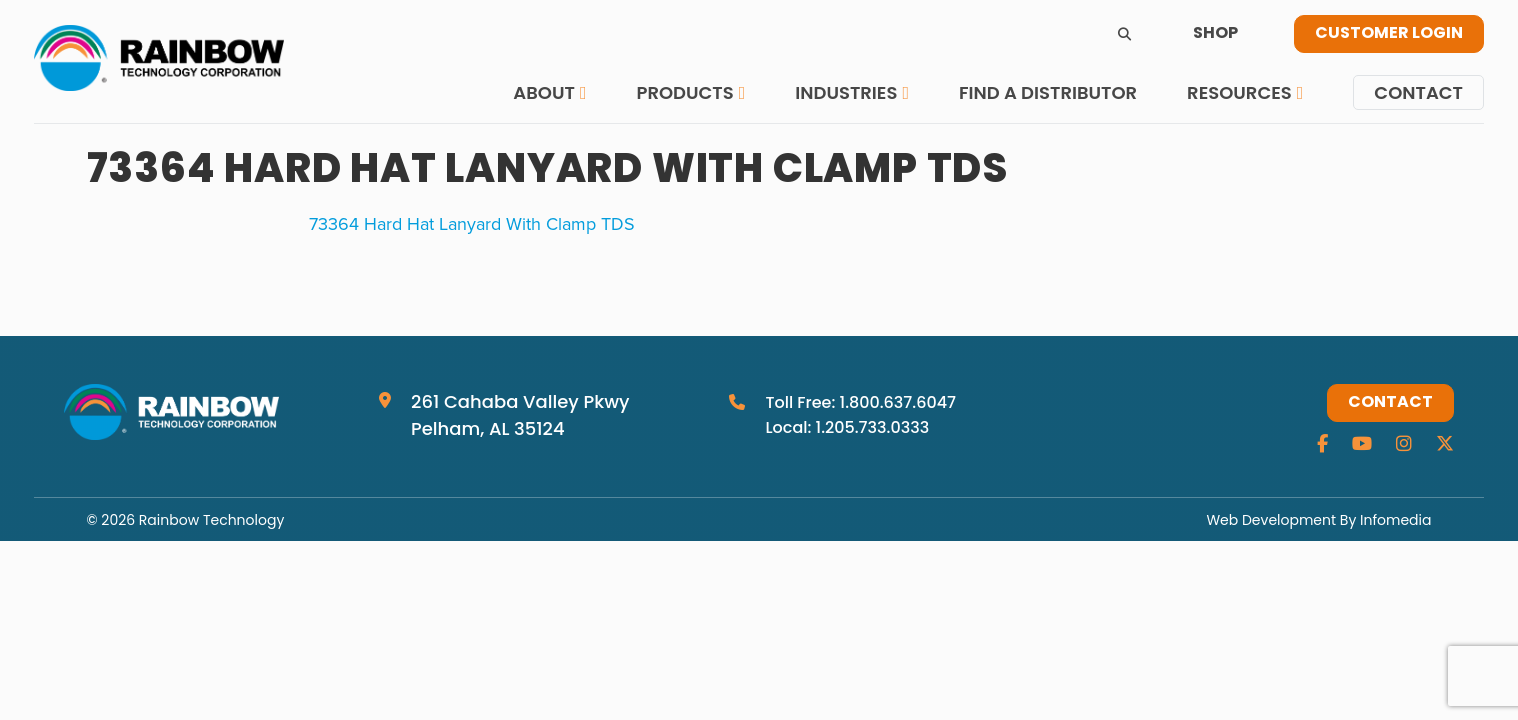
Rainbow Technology (211, 520)
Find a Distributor (1048, 92)
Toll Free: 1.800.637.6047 (860, 402)
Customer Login (1389, 34)
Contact (1418, 92)
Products (684, 92)
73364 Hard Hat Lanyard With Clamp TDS (472, 223)
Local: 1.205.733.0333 (847, 427)
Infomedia (1395, 520)
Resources (1239, 92)
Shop (1215, 34)
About (544, 92)
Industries (846, 92)
